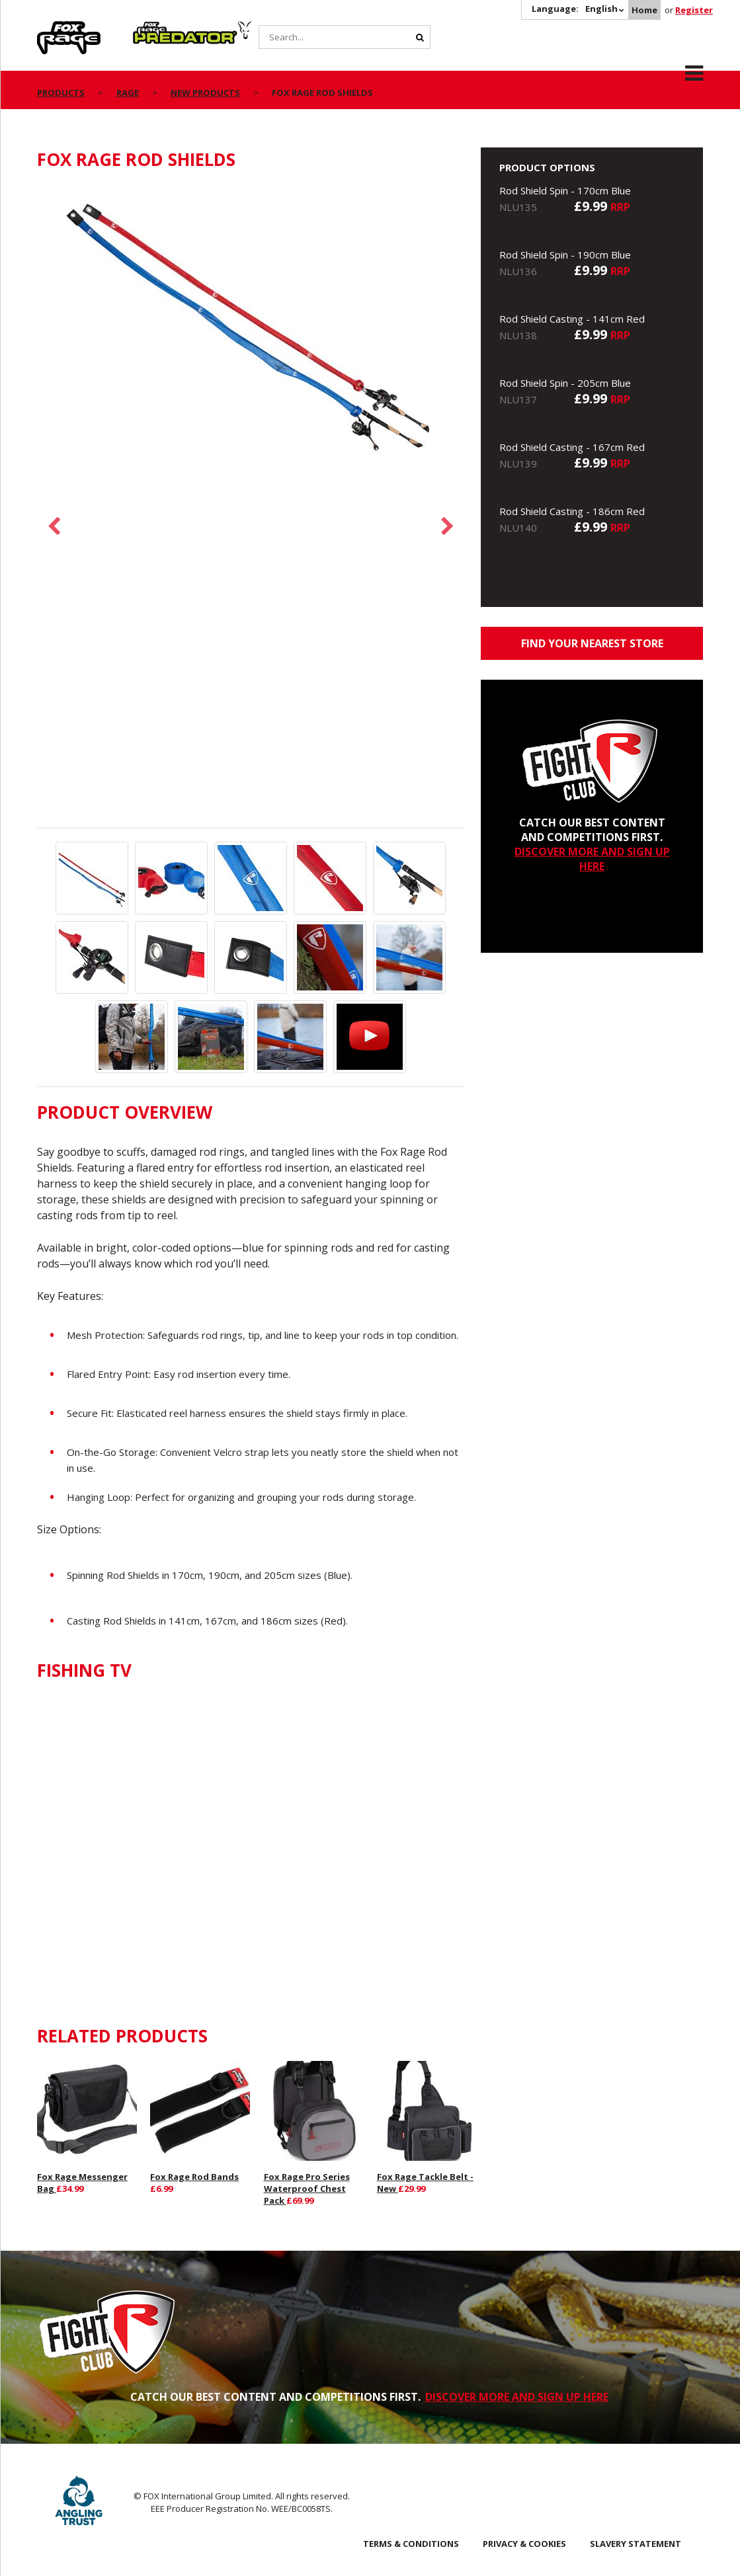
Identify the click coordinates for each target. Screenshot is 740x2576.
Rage (49, 28)
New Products (205, 93)
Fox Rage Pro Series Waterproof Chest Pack (307, 2188)
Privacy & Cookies (524, 2544)
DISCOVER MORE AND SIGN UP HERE (592, 858)
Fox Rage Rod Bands (194, 2177)
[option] (250, 328)
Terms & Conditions (411, 2544)
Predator (155, 28)
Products (61, 93)
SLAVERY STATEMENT (635, 2544)
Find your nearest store (592, 643)
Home (644, 10)
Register (694, 10)
